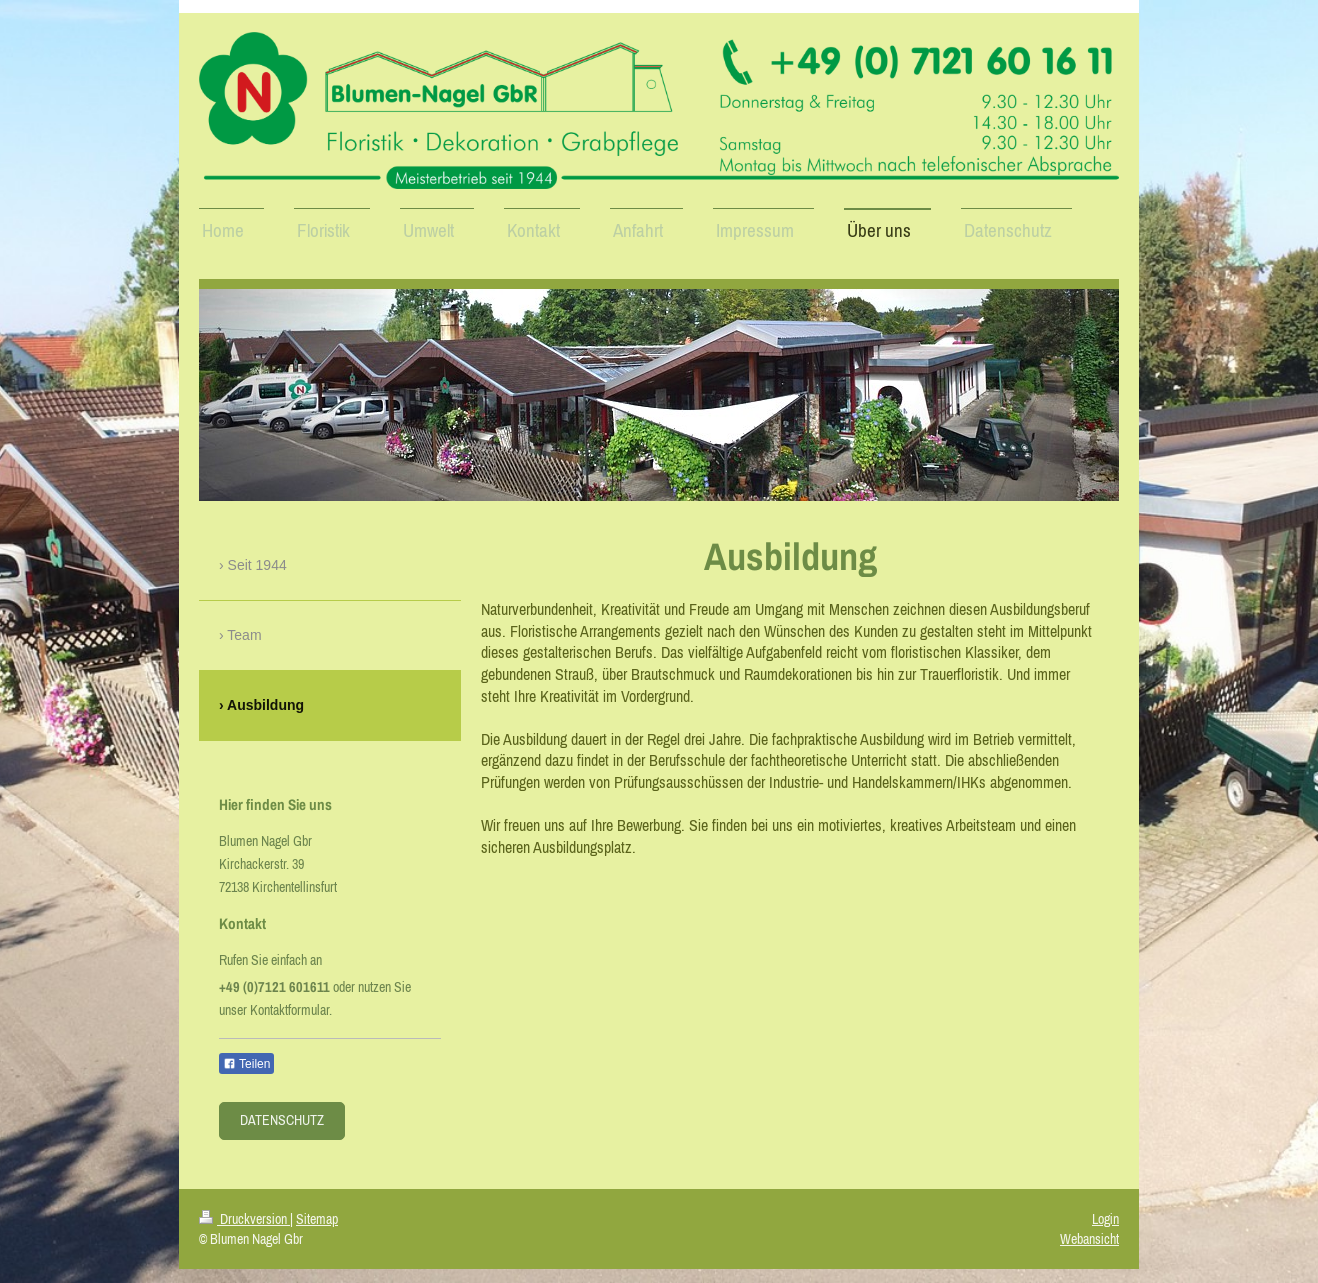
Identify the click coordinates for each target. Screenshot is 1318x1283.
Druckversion (244, 1219)
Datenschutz (282, 1120)
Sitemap (317, 1219)
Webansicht (1089, 1239)
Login (1105, 1219)
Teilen (246, 1064)
